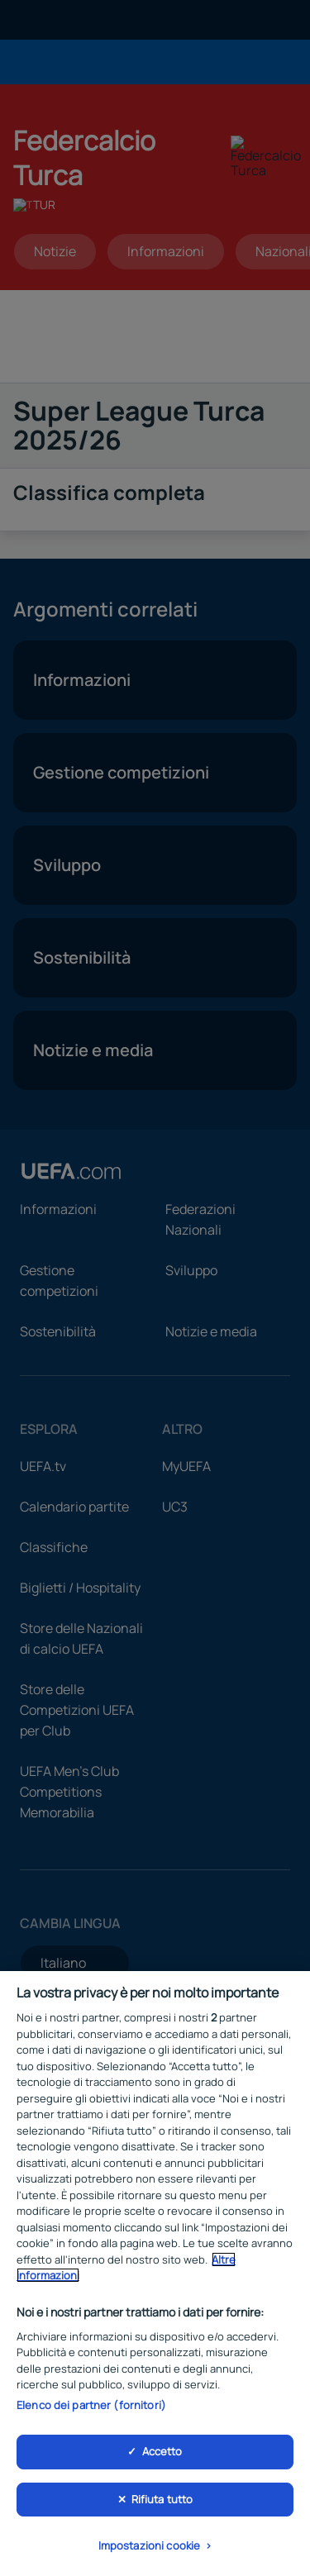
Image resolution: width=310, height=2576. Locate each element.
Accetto (162, 2451)
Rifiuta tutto (162, 2499)
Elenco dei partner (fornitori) (91, 2404)
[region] (155, 2273)
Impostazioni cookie (149, 2545)
